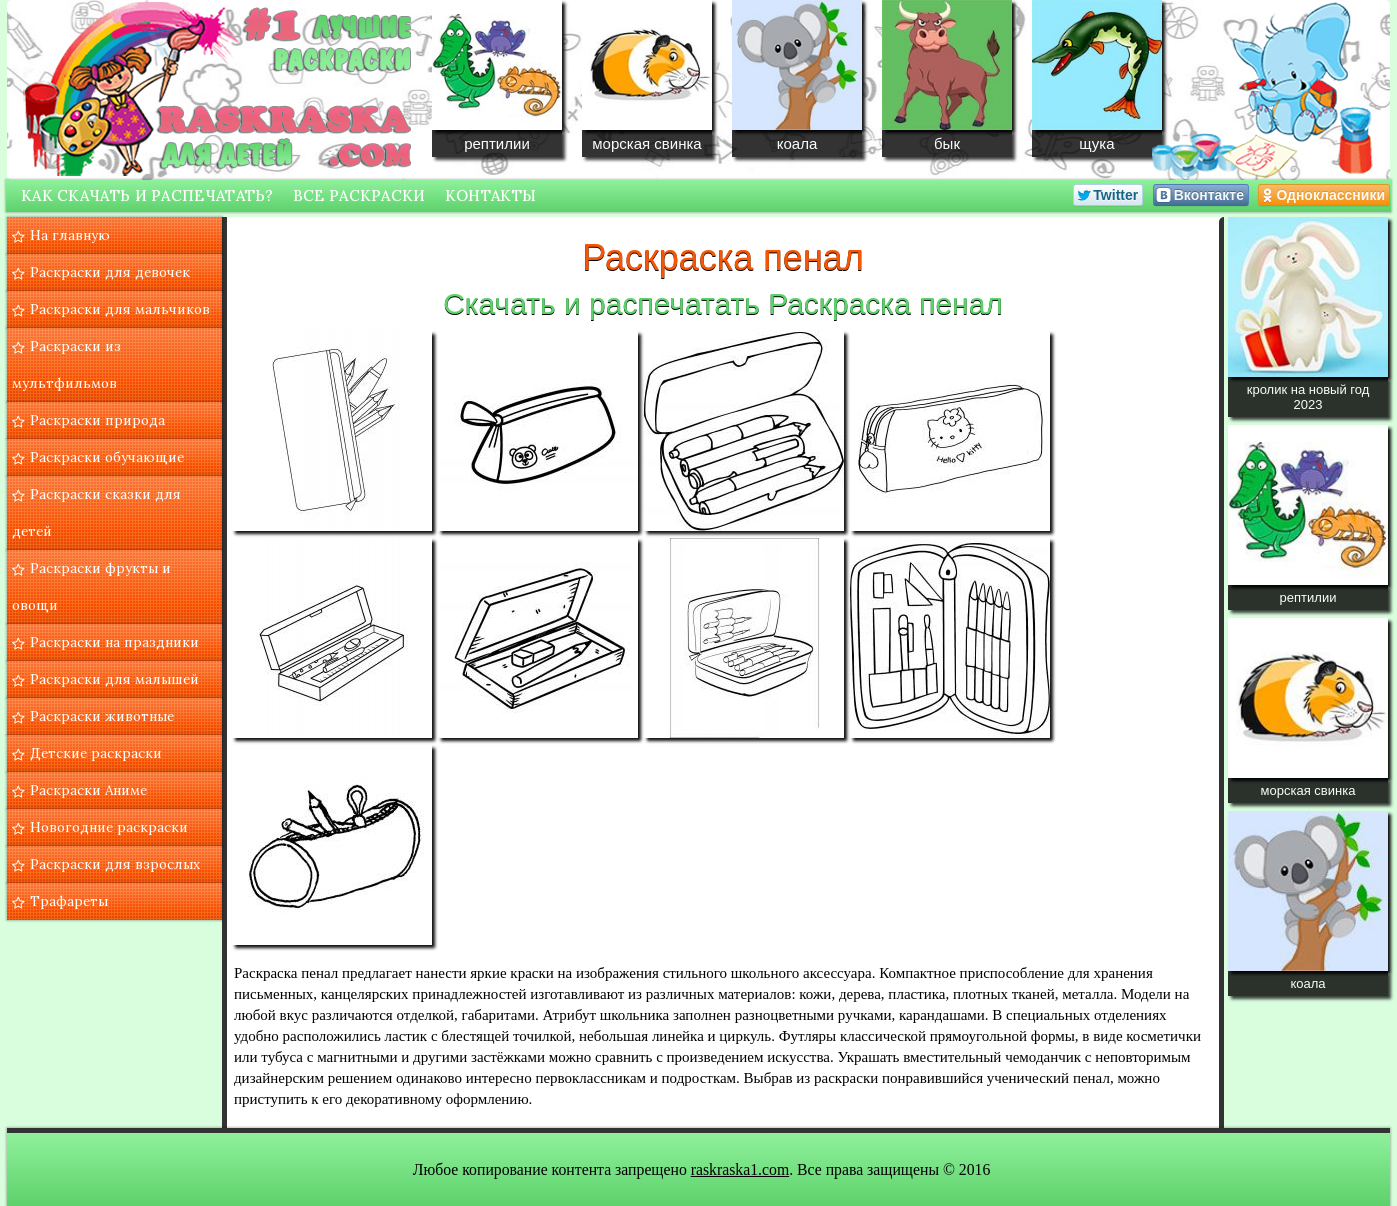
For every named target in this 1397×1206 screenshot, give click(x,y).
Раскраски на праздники (114, 642)
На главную (70, 235)
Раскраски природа (97, 420)
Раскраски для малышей (114, 679)
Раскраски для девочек (110, 272)
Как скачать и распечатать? (147, 195)
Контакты (490, 195)
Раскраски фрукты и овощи (91, 586)
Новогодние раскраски (109, 827)
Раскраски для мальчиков (120, 309)
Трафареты (69, 901)
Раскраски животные (102, 716)
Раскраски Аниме (88, 790)
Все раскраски (359, 195)
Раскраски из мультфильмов (66, 364)
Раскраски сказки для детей (96, 512)
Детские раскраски (96, 753)
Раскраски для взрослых (115, 864)
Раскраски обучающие (107, 457)
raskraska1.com (740, 1169)
